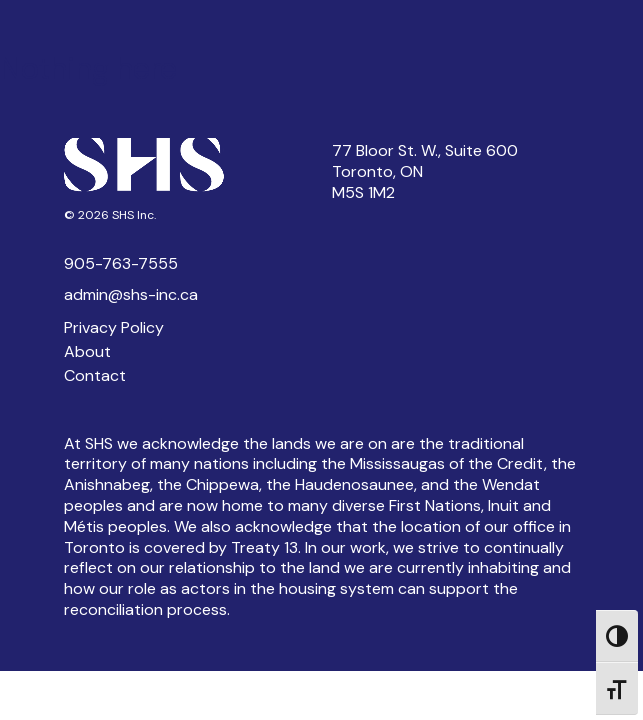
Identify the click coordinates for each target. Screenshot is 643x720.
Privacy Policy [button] (114, 327)
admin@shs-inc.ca (131, 294)
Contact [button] (95, 375)
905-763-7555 (121, 263)
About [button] (87, 351)
